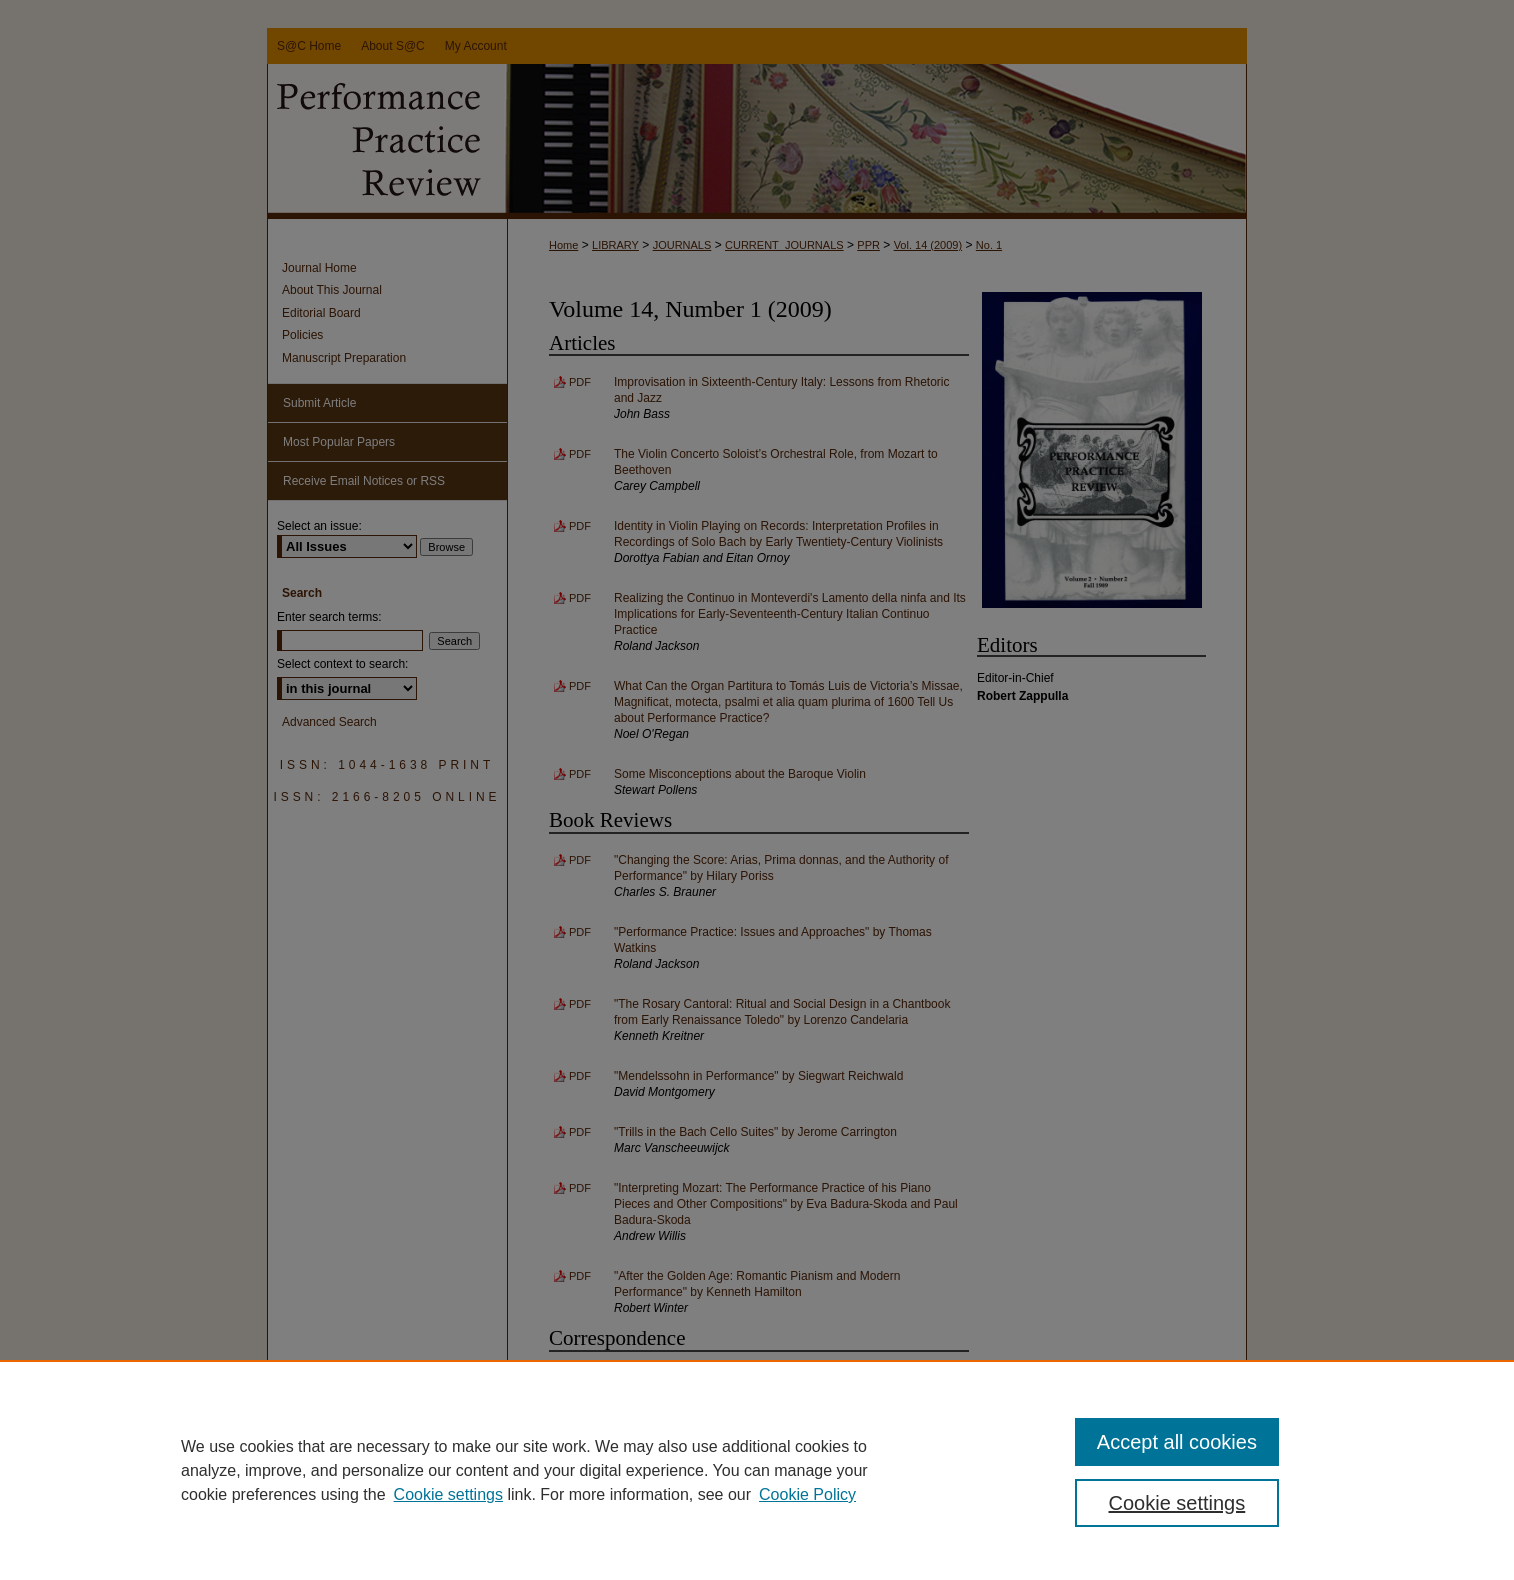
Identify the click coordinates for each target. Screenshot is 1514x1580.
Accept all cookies (1177, 1442)
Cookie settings (448, 1494)
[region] (757, 1470)
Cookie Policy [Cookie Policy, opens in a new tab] (807, 1494)
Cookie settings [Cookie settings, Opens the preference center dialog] (1177, 1503)
